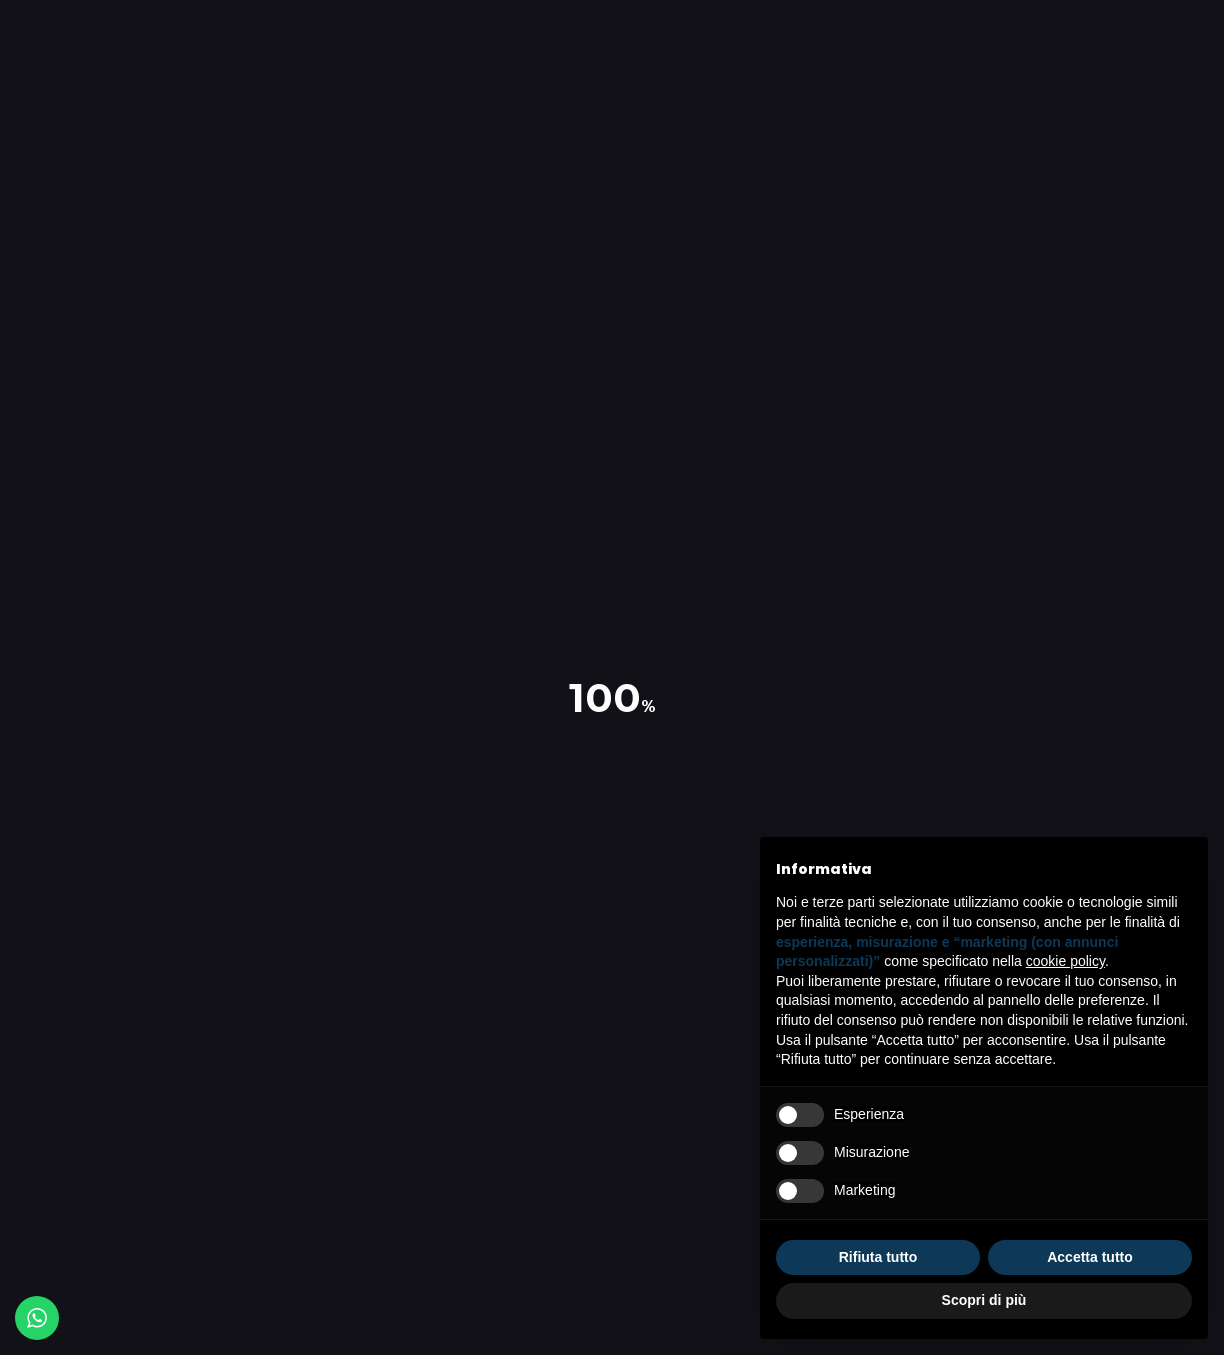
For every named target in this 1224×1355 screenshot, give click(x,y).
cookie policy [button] (1065, 961)
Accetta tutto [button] (1090, 1257)
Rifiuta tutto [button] (878, 1257)
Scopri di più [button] (984, 1300)
